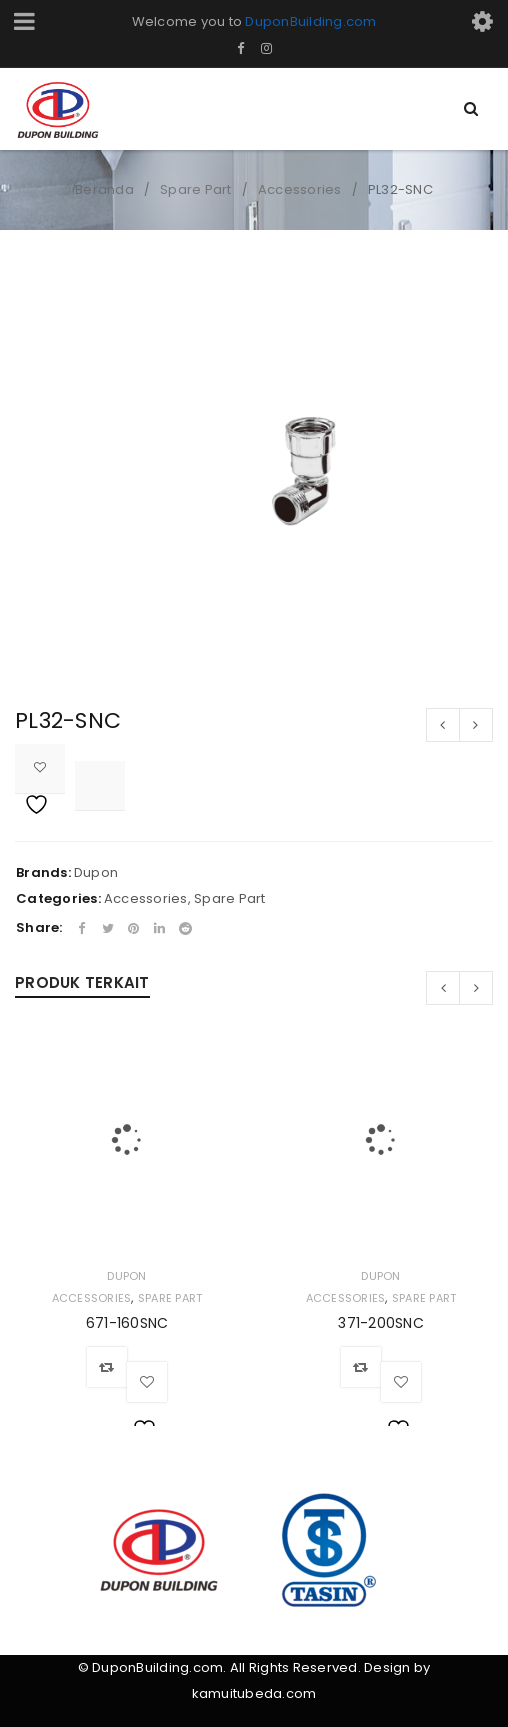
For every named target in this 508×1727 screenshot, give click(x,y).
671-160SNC (127, 1323)
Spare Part (196, 189)
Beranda (104, 189)
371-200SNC (381, 1323)
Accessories (300, 189)
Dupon (96, 872)
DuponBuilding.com (310, 21)
